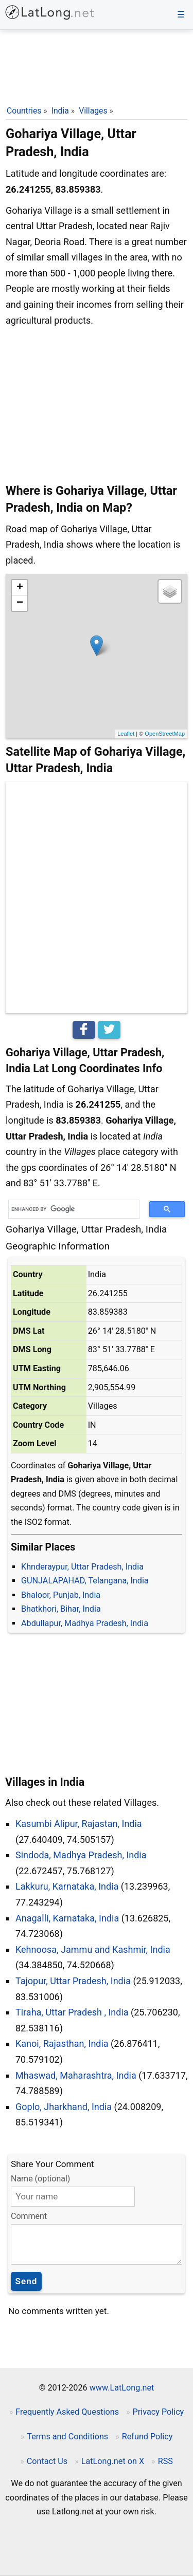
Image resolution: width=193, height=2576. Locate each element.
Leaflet (125, 734)
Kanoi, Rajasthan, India (62, 2043)
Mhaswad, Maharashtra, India (75, 2075)
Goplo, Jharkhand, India (63, 2106)
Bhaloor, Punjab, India (60, 1595)
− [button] (19, 603)
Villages (93, 111)
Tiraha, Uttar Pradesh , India (72, 2012)
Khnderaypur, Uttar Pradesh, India (82, 1567)
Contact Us (47, 2461)
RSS (165, 2461)
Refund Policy (147, 2436)
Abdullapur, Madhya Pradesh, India (84, 1623)
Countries (24, 111)
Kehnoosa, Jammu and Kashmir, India (92, 1949)
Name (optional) (40, 2178)
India (60, 111)
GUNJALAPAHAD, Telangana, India (85, 1580)
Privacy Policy (158, 2412)
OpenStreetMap (165, 734)
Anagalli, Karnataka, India (67, 1918)
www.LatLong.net (122, 2388)
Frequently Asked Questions (67, 2412)
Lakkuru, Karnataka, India (66, 1886)
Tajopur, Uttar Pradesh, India (73, 1980)
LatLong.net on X (112, 2461)
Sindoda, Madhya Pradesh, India (81, 1855)
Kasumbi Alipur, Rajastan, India (78, 1823)
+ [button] (19, 587)
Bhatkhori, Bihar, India (61, 1609)
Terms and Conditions (67, 2436)
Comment (29, 2216)
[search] (70, 1209)
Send (26, 2281)
